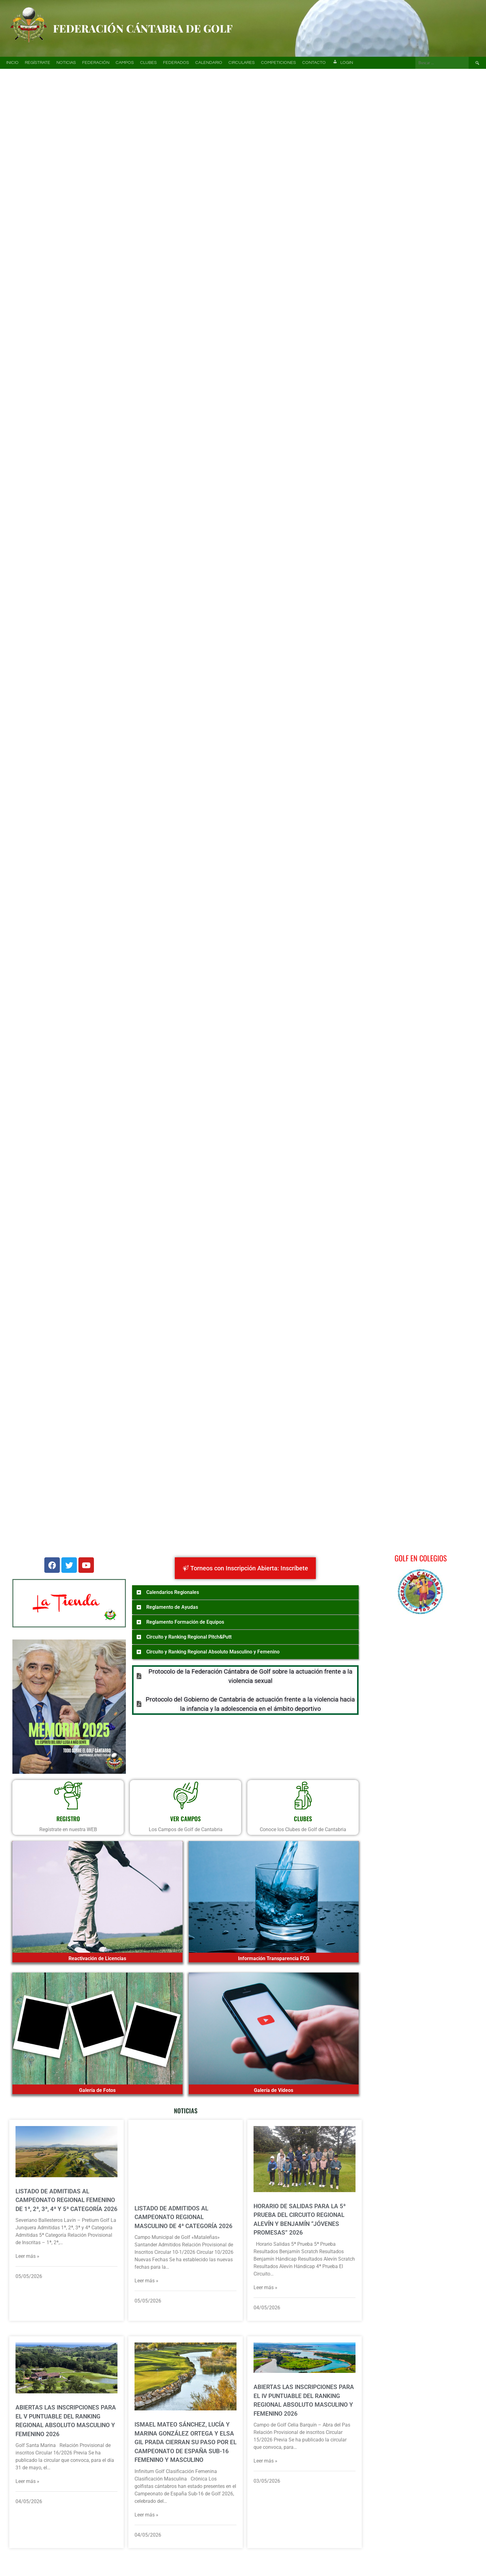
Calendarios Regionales (172, 1592)
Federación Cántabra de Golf (142, 28)
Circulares (241, 62)
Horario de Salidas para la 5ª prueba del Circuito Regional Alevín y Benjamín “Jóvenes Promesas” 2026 (300, 2219)
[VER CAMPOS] (186, 1795)
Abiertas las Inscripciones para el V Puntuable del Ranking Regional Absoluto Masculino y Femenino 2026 (65, 2421)
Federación (95, 62)
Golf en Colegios (421, 1558)
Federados (176, 62)
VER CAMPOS (185, 1818)
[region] (243, 154)
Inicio (12, 62)
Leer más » (27, 2256)
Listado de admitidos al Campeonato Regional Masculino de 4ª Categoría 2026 (183, 2217)
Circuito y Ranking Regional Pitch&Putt (189, 1637)
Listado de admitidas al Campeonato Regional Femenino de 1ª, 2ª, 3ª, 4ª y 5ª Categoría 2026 (66, 2200)
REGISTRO (68, 1818)
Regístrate (37, 62)
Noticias (66, 62)
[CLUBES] (303, 1795)
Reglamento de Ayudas (172, 1607)
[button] (13, 154)
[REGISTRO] (68, 1795)
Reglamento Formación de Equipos (185, 1622)
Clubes (148, 62)
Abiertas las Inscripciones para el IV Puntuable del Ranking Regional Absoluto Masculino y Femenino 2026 (304, 2400)
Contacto (314, 62)
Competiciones (278, 62)
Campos (125, 62)
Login (342, 63)
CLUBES (303, 1818)
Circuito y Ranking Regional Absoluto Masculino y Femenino (213, 1652)
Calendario (208, 62)
